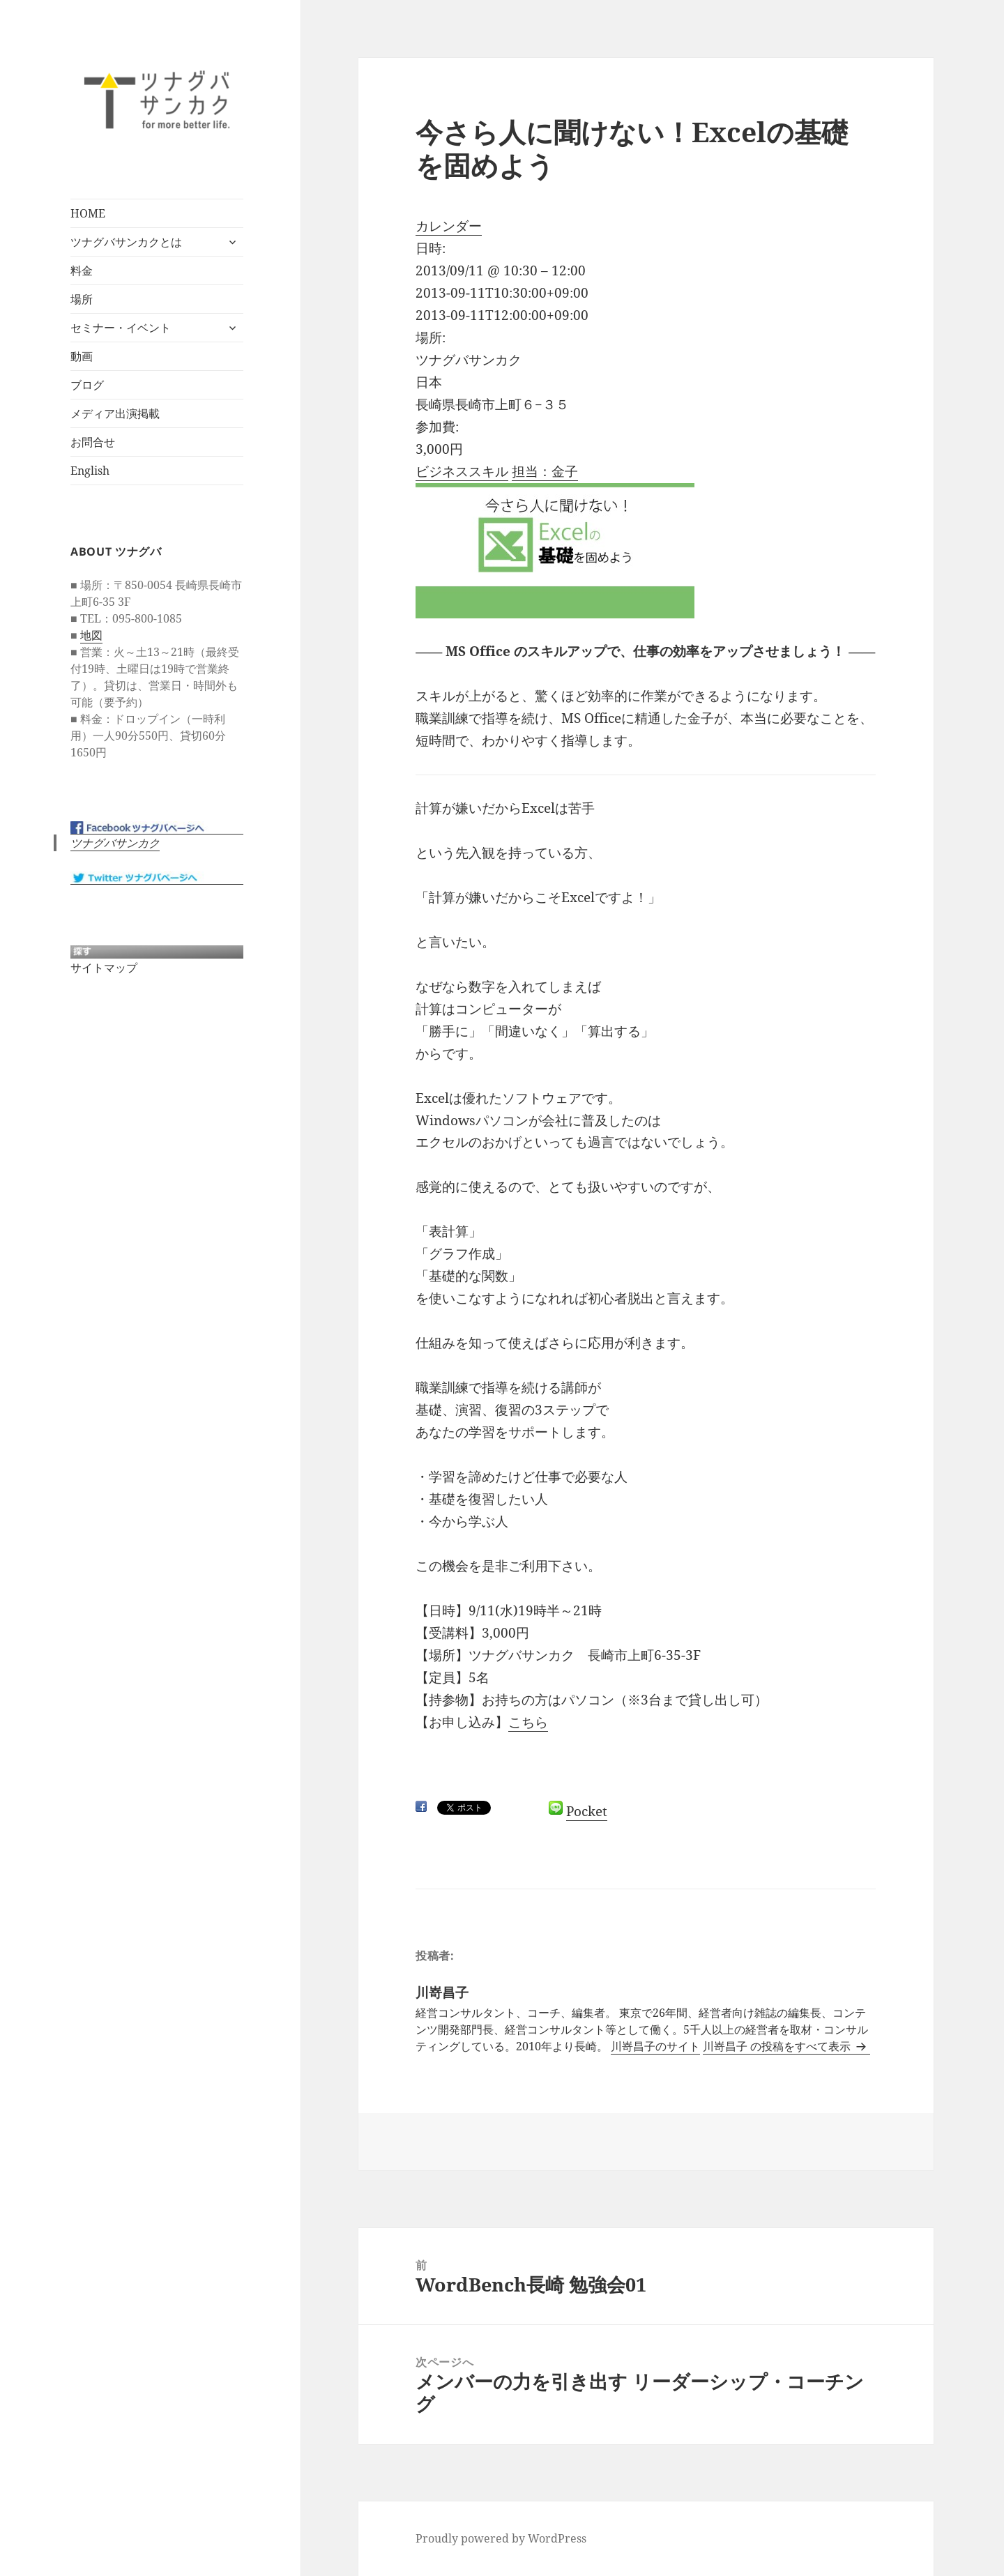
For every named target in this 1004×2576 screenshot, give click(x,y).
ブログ (87, 385)
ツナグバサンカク (115, 843)
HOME (87, 213)
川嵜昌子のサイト (655, 2046)
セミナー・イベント (120, 327)
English (89, 470)
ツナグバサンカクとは (126, 242)
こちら (528, 1722)
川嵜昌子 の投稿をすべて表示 (778, 2046)
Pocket (586, 1811)
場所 (81, 299)
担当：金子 (545, 471)
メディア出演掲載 (115, 413)
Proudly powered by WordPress (501, 2538)
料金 (81, 270)
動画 (81, 356)
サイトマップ (103, 967)
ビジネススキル (462, 471)
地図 (91, 634)
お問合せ (92, 442)
